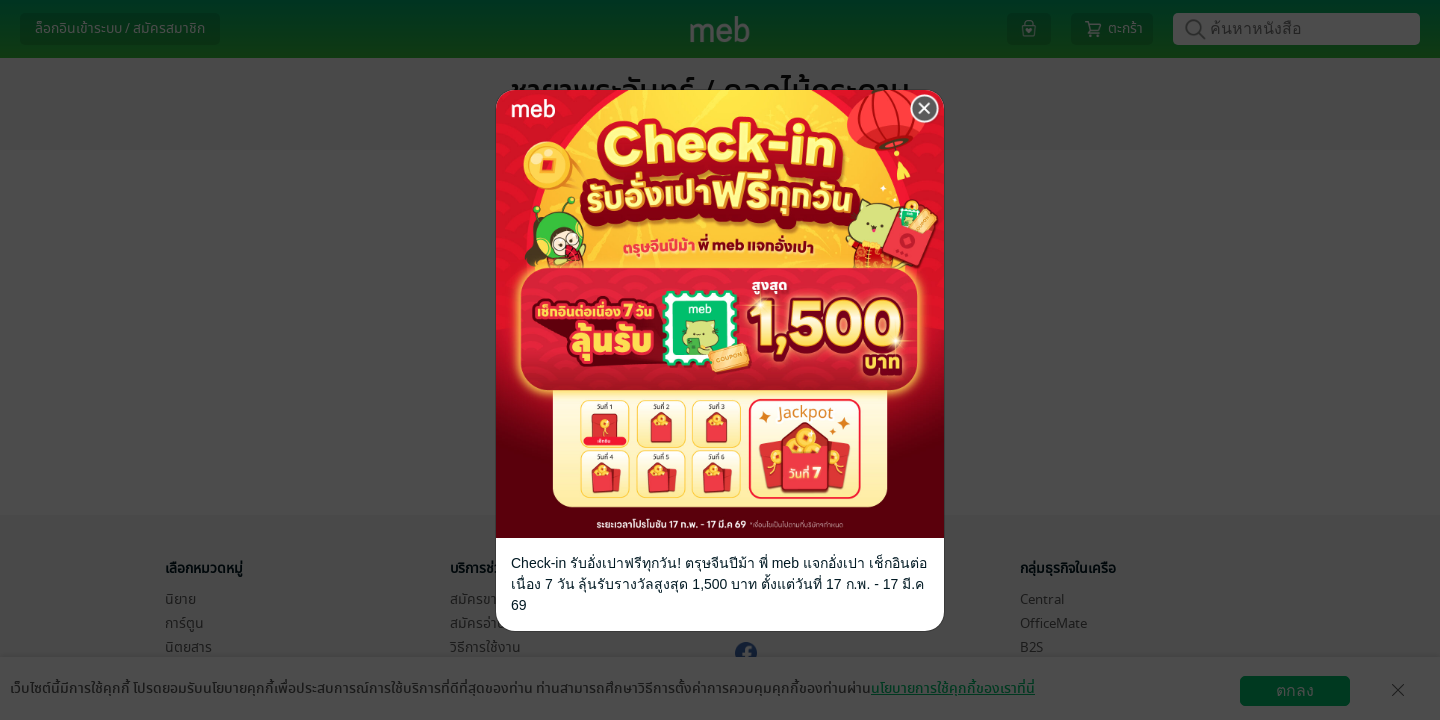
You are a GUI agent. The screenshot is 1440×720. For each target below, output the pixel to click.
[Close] (925, 109)
